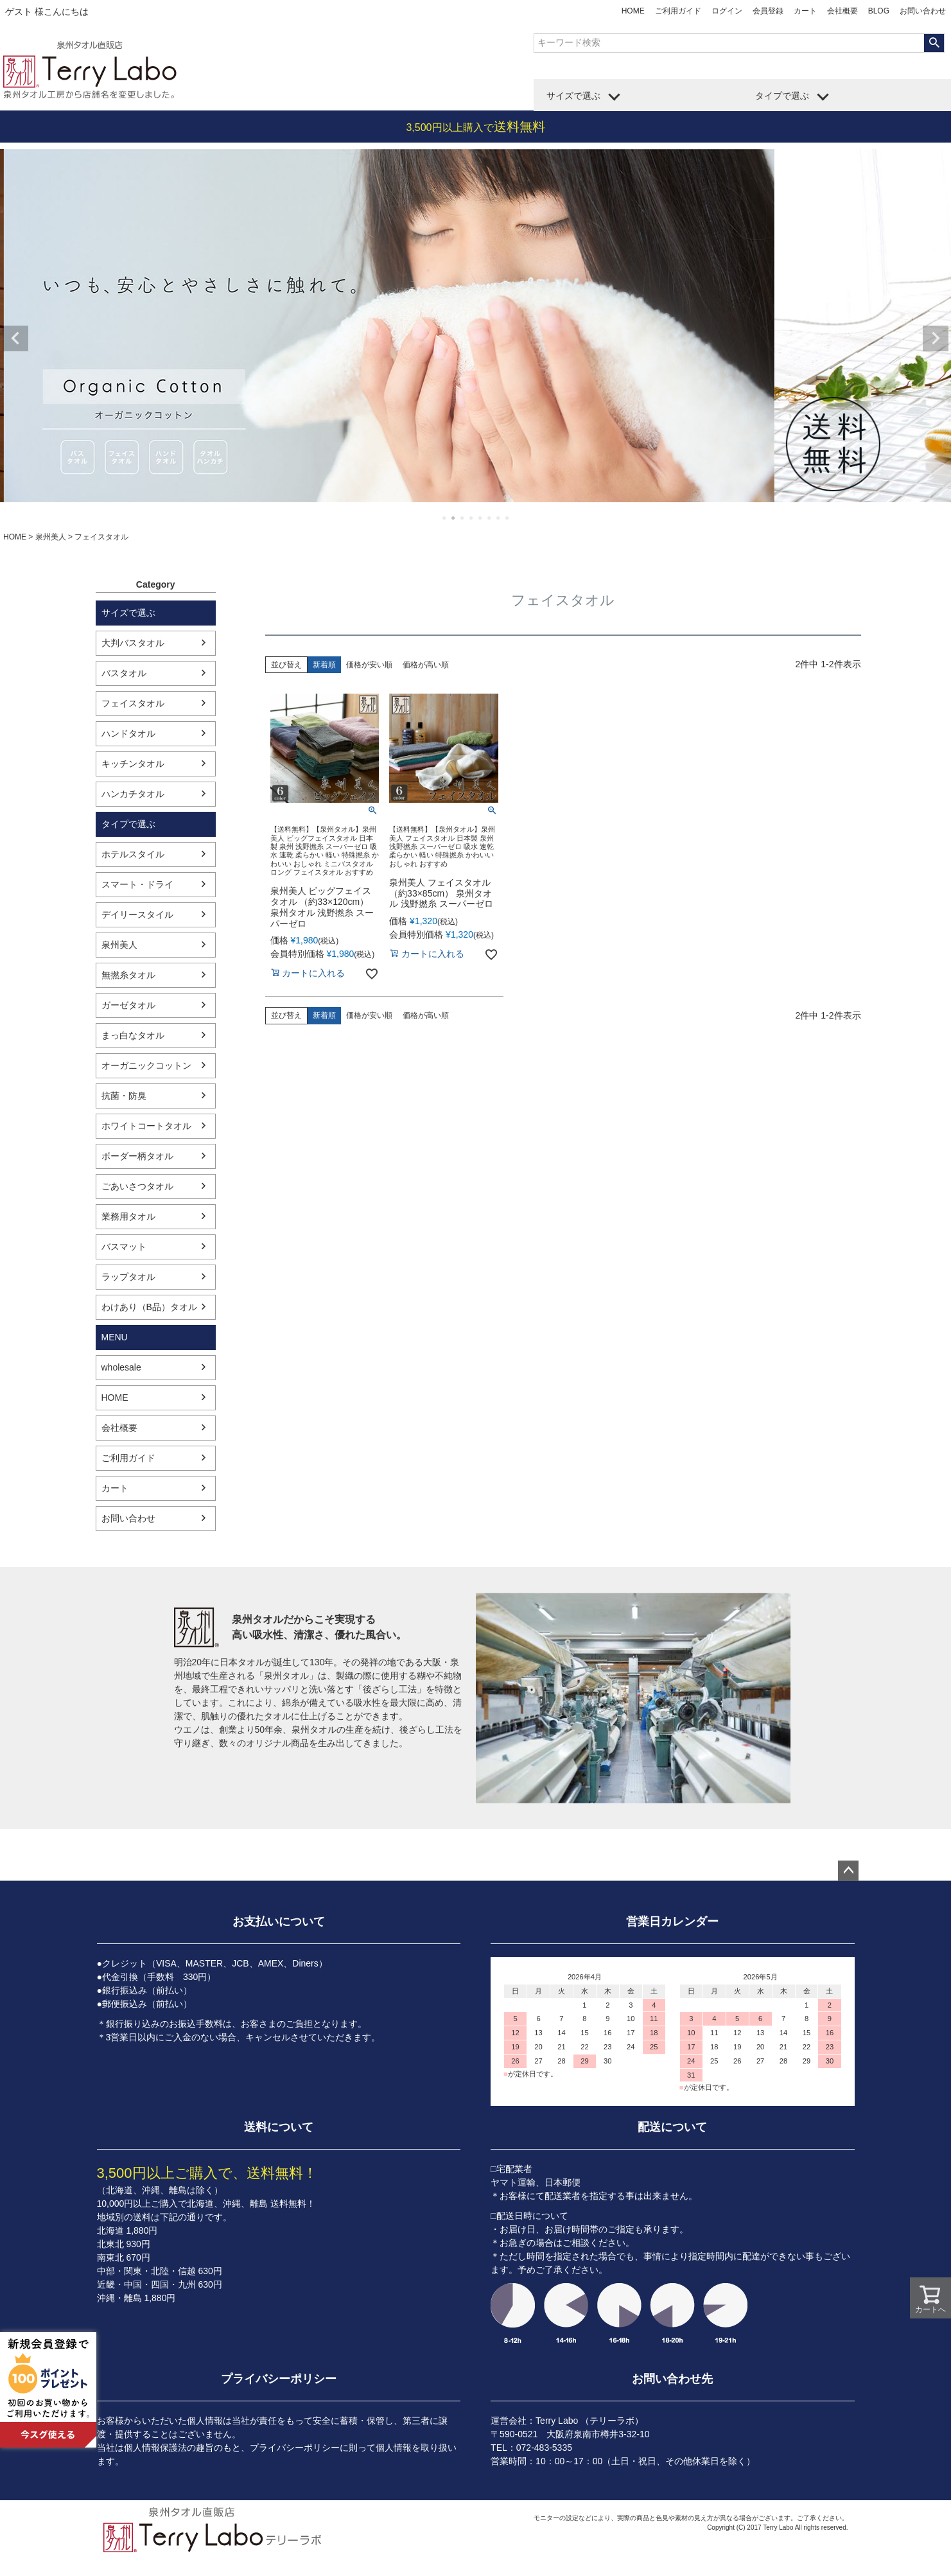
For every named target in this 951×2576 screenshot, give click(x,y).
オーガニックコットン (146, 1065)
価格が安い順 (369, 664)
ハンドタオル (128, 733)
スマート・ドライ (137, 884)
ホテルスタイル (132, 854)
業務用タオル (128, 1216)
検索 (934, 43)
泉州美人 (50, 536)
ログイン (726, 10)
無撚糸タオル (128, 975)
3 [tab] (463, 517)
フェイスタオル (132, 703)
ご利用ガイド (678, 10)
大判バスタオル (132, 643)
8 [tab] (508, 517)
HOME (633, 10)
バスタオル (123, 673)
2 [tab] (454, 517)
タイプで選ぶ (782, 96)
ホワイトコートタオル (146, 1126)
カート (805, 10)
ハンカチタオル (132, 794)
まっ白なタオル (132, 1035)
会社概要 (842, 10)
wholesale (121, 1367)
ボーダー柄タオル (137, 1156)
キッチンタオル (132, 763)
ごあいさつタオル (137, 1186)
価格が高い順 (426, 664)
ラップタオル (128, 1277)
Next (935, 338)
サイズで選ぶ (573, 96)
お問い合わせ (923, 10)
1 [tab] (445, 517)
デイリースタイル (137, 914)
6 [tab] (490, 517)
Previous (15, 338)
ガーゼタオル (128, 1005)
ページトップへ (848, 1871)
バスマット (123, 1246)
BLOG (878, 10)
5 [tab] (481, 517)
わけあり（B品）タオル (149, 1307)
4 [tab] (472, 517)
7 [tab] (499, 517)
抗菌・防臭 (123, 1096)
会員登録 (768, 10)
